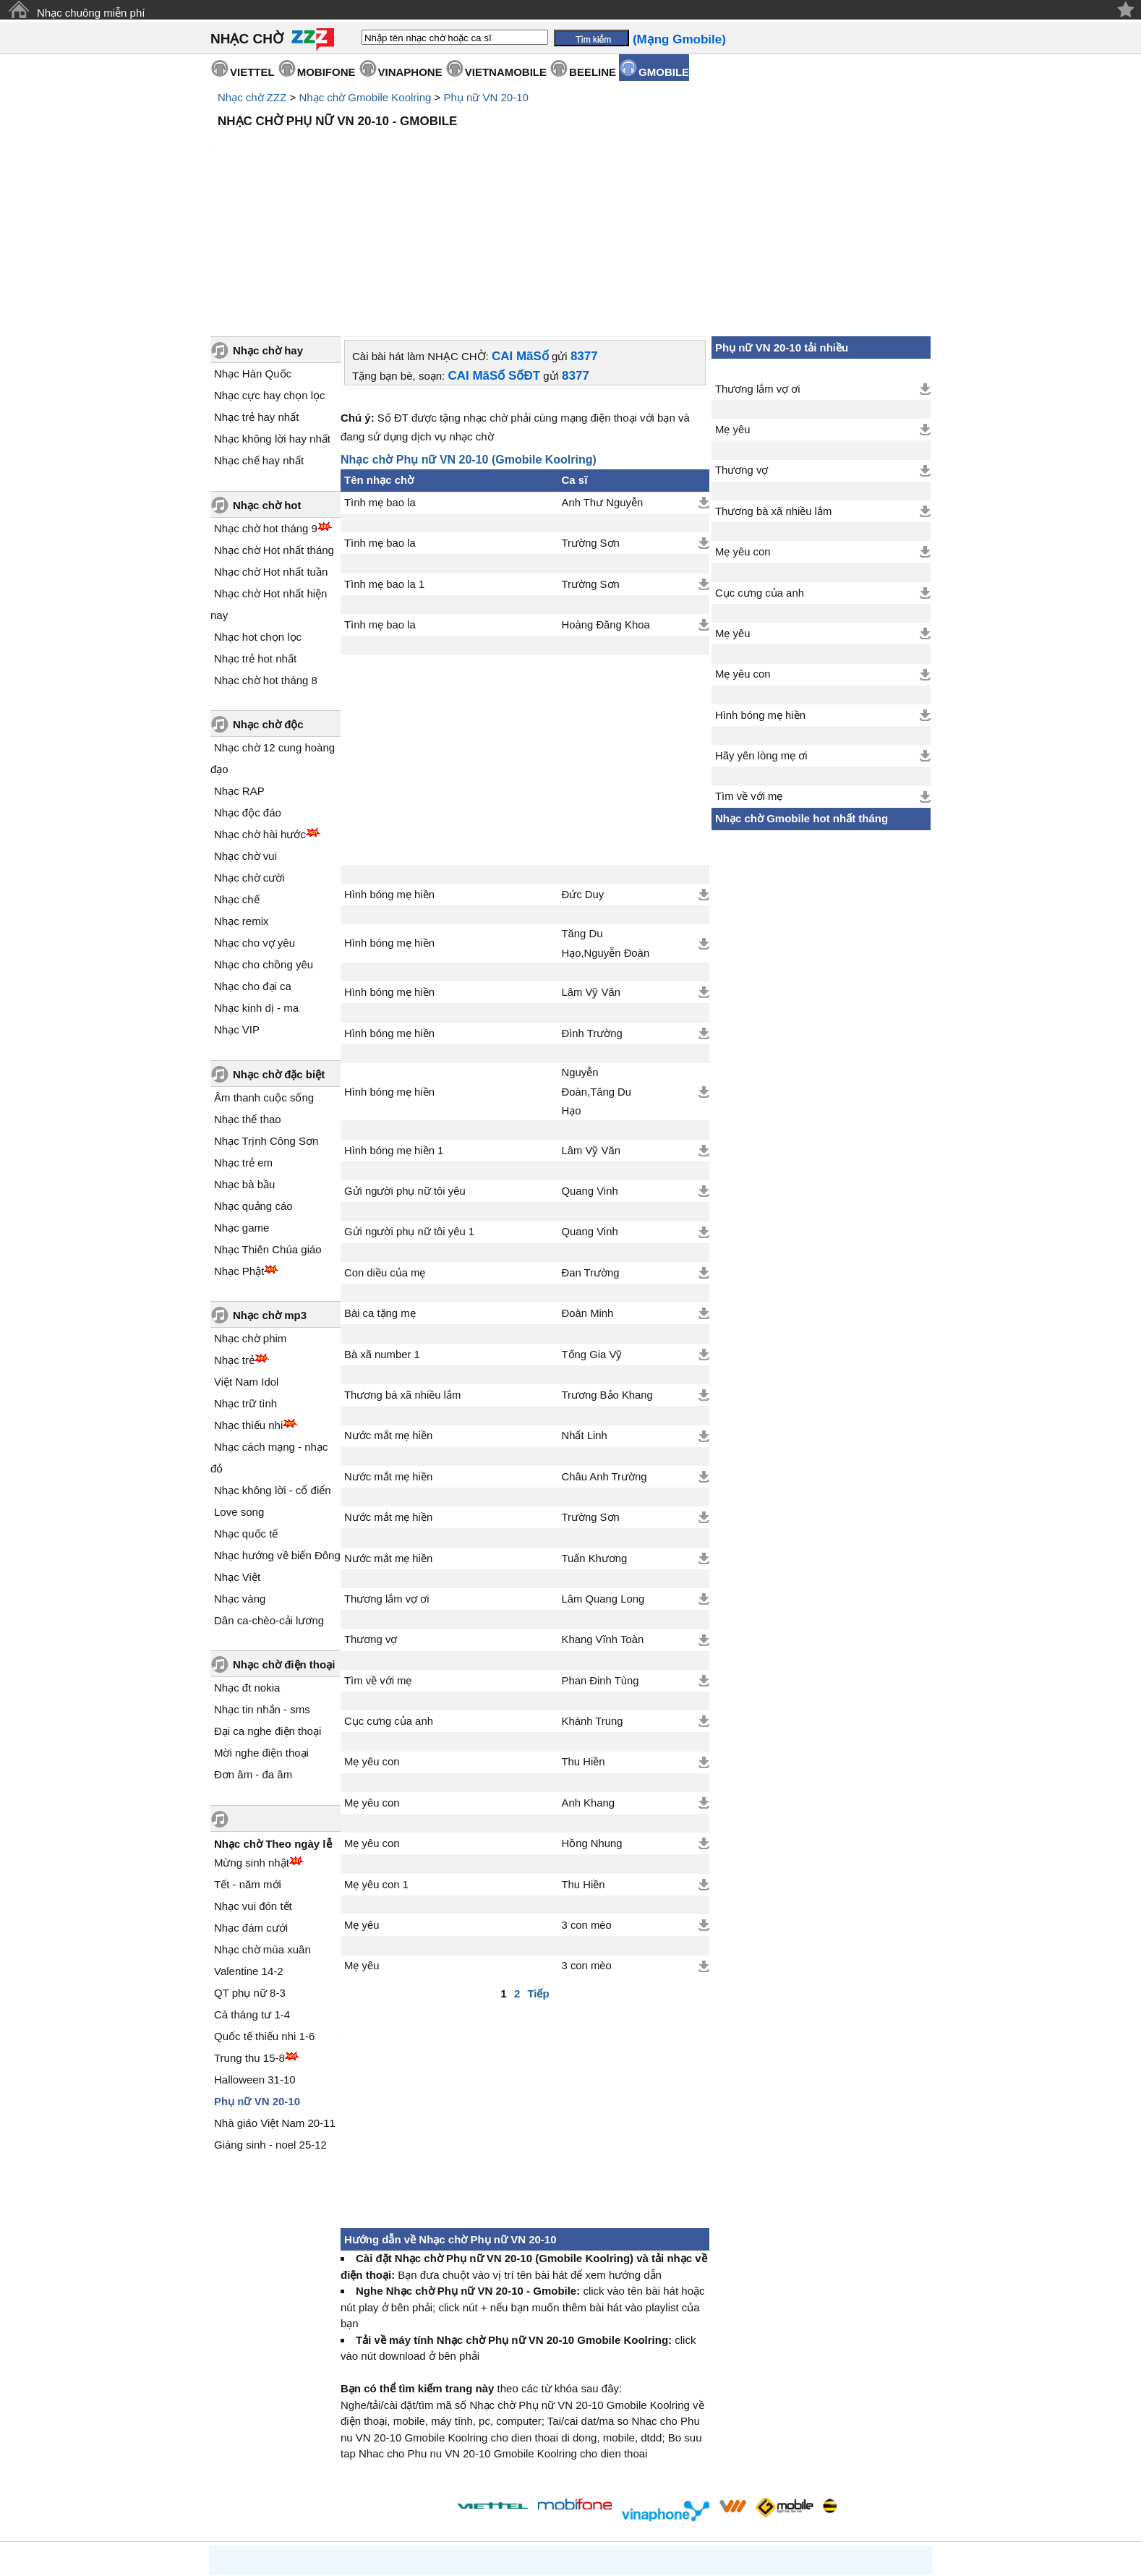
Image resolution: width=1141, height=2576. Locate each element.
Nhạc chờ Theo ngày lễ (273, 1721)
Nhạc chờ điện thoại (284, 1541)
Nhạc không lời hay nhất (272, 316)
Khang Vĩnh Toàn (603, 1516)
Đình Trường (592, 910)
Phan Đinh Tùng (600, 1558)
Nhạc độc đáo (247, 689)
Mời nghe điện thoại (261, 1630)
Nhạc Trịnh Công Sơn (266, 1018)
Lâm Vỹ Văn (591, 869)
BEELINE (592, 72)
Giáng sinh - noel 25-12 (270, 2022)
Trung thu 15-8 (249, 1935)
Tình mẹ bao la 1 (384, 461)
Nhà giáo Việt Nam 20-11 (275, 2000)
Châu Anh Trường (604, 1354)
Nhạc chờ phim (250, 1215)
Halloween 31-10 (255, 1956)
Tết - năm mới (247, 1761)
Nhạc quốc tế (246, 1410)
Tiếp (538, 1870)
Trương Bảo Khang (607, 1272)
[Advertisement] (570, 173)
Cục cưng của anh (388, 1598)
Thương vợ (370, 1516)
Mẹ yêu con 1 (376, 1761)
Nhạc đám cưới (251, 1805)
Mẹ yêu (361, 1802)
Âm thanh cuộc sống (264, 974)
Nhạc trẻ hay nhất (256, 294)
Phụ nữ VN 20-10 (485, 97)
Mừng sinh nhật (251, 1739)
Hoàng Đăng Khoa (606, 502)
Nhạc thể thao (247, 996)
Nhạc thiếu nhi (248, 1302)
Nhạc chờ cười (249, 755)
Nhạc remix (241, 798)
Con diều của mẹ (384, 1150)
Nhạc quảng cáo (253, 1083)
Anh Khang (588, 1680)
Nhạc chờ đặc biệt (279, 951)
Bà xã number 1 (382, 1231)
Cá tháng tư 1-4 (252, 1891)
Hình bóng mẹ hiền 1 (393, 1027)
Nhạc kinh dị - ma (256, 885)
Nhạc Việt (237, 1454)
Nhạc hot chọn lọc (258, 514)
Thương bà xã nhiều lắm (402, 1272)
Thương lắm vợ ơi (387, 1476)
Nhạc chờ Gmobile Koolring (365, 97)
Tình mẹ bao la (380, 379)
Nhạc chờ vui (245, 733)
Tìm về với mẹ (377, 1558)
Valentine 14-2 (248, 1848)
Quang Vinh (590, 1068)
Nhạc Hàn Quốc (252, 250)
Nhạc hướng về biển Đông (277, 1432)
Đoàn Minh (588, 1190)
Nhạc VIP (237, 906)
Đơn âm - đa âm (253, 1651)
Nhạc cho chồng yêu (263, 841)
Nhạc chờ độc (268, 601)
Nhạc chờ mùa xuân (262, 1826)
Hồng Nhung (592, 1720)
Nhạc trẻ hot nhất (255, 535)
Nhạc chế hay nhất (259, 337)
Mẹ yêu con (371, 1639)
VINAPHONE (410, 72)
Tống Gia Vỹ (592, 1231)
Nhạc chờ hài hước (260, 711)
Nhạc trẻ (234, 1237)
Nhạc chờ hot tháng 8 (265, 557)
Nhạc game (241, 1105)
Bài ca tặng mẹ (380, 1190)
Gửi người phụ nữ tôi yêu (405, 1068)
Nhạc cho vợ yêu (254, 820)
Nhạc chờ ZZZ (252, 97)
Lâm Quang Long (603, 1476)
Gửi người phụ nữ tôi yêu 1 (409, 1108)
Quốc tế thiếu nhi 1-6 (264, 1913)
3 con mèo (587, 1802)
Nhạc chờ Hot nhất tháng (274, 427)
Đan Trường (591, 1150)
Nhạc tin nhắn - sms (262, 1586)
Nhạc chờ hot (267, 382)
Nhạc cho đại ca (252, 863)
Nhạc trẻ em (243, 1039)
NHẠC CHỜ (246, 38)
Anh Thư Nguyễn (603, 379)
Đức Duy (583, 771)
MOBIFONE (326, 72)
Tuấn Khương (595, 1435)
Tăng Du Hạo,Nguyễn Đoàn (606, 820)
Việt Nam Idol (246, 1259)
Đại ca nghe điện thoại (267, 1608)
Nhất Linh (584, 1312)
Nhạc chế (237, 776)
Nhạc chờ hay (268, 227)
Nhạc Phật (239, 1148)
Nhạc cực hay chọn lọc (269, 272)
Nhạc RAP (239, 668)
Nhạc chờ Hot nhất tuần (271, 449)
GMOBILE (663, 72)
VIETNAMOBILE (506, 72)
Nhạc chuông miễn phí (91, 13)
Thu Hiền (583, 1639)
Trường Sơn (591, 420)
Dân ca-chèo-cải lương (269, 1497)
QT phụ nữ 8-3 (250, 1870)
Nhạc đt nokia (247, 1564)
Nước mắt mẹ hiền (388, 1312)
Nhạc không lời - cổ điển (272, 1367)
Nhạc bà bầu (244, 1061)
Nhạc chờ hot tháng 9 (265, 405)
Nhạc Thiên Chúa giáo (268, 1126)
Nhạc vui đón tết (253, 1783)
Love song (239, 1389)
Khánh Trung (592, 1598)
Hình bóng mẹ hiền (389, 771)
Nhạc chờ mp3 (270, 1192)
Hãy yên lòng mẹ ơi (761, 633)
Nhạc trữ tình (245, 1280)
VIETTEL (252, 72)
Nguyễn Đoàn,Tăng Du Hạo (597, 969)
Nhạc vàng (239, 1476)
